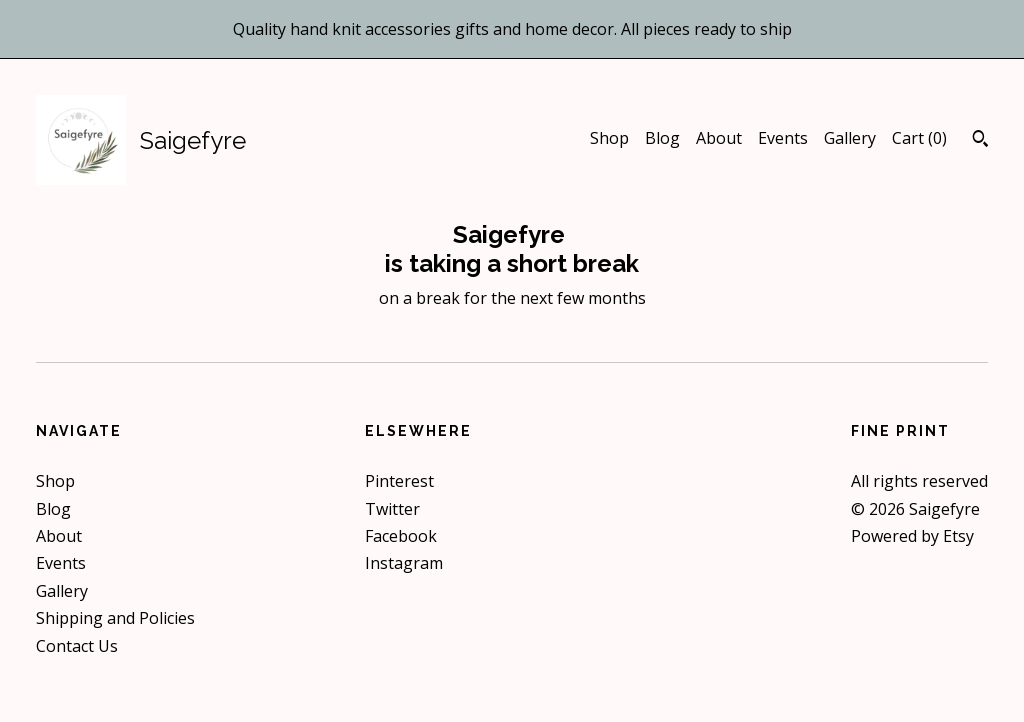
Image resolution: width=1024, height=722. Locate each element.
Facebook (401, 536)
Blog (662, 138)
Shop (609, 138)
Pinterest (399, 481)
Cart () (919, 138)
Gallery (850, 138)
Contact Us (77, 646)
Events (783, 138)
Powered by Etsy (912, 536)
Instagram (404, 563)
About (719, 138)
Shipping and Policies (115, 618)
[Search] (980, 141)
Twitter (392, 509)
